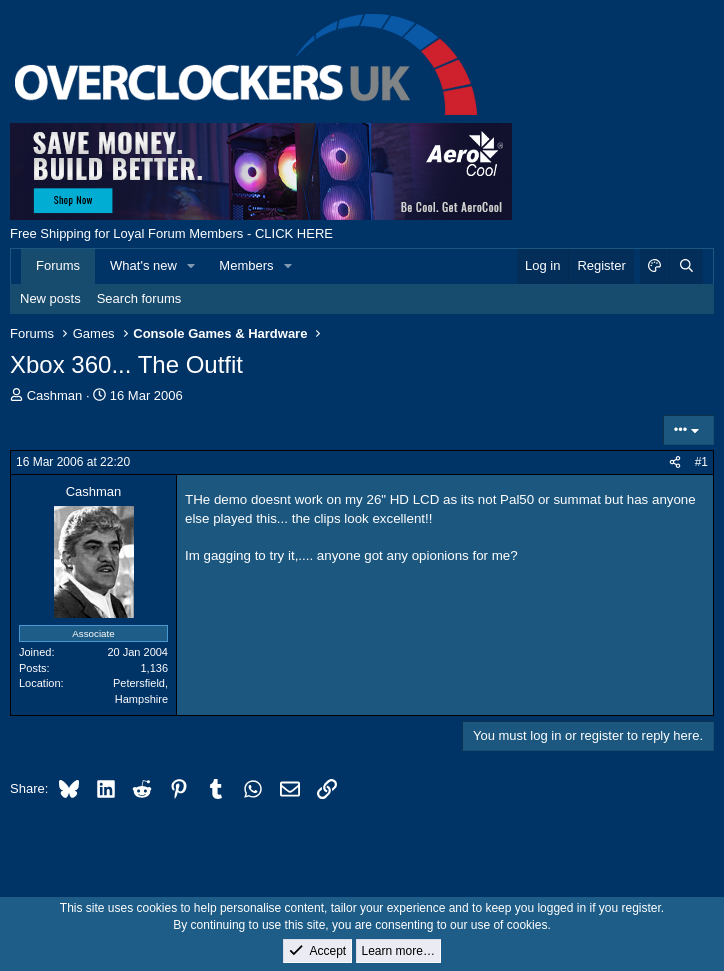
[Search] (686, 266)
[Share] (675, 462)
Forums (58, 265)
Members (246, 265)
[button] (192, 266)
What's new (143, 265)
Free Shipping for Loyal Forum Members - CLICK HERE (171, 233)
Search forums (139, 298)
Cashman (55, 395)
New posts (50, 298)
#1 (701, 462)
